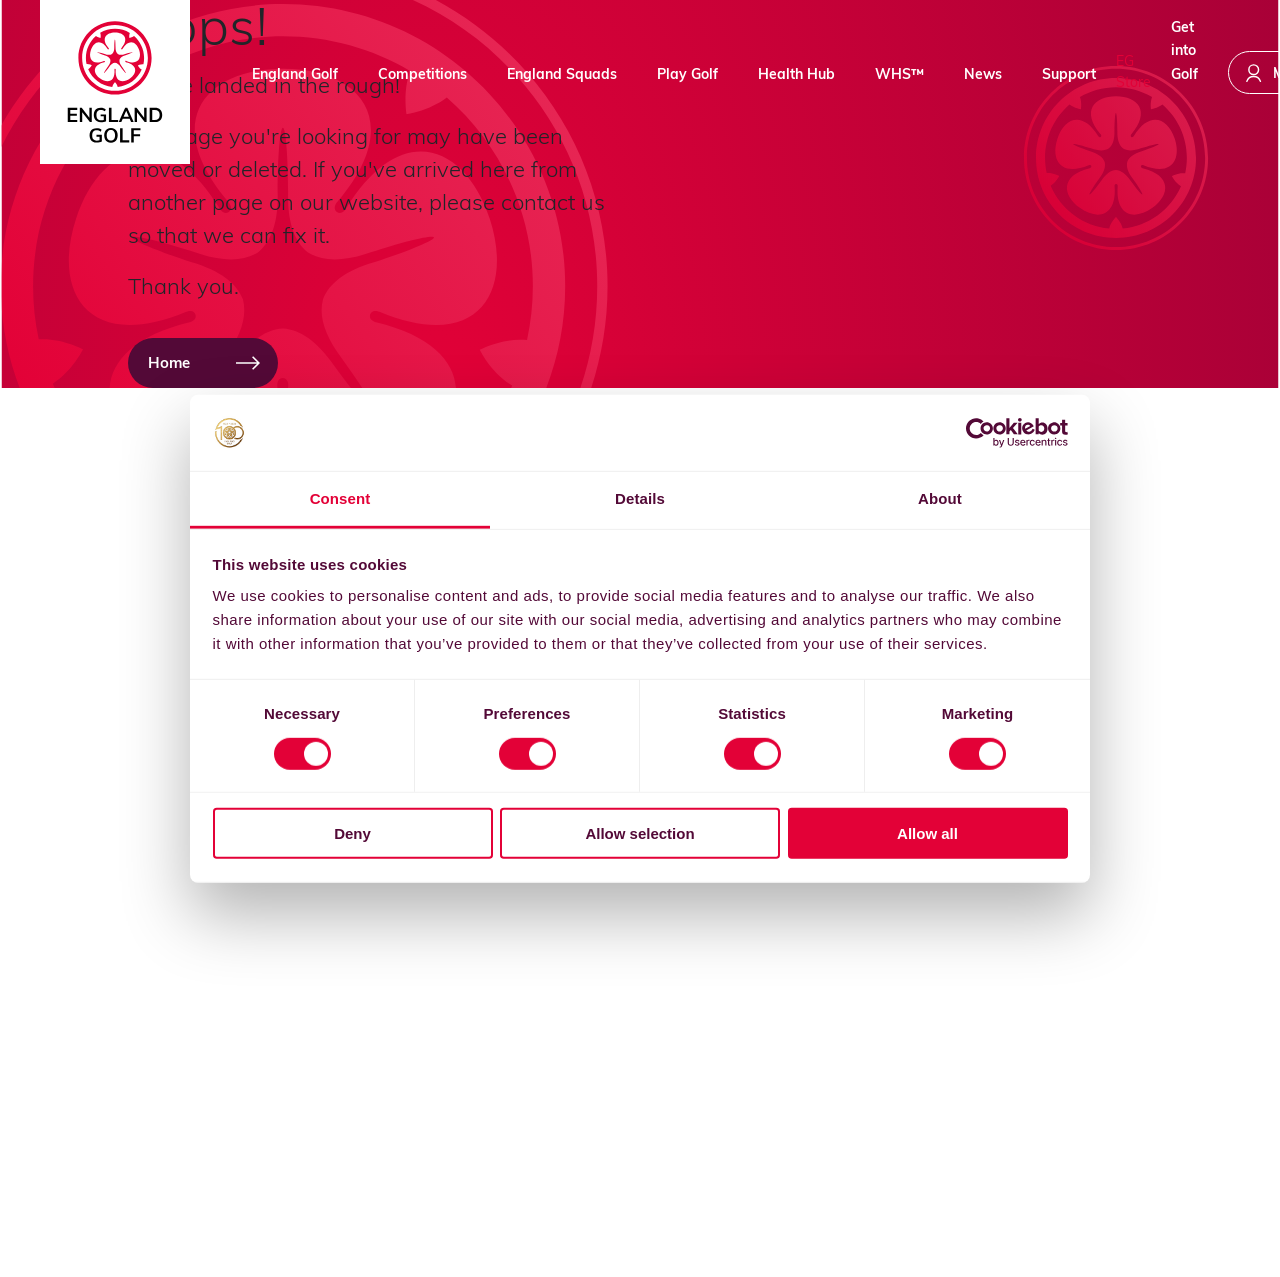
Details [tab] (640, 498)
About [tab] (940, 498)
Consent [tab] (340, 498)
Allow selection (639, 833)
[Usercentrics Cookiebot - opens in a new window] (980, 433)
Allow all (927, 833)
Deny (352, 833)
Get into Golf (1184, 70)
